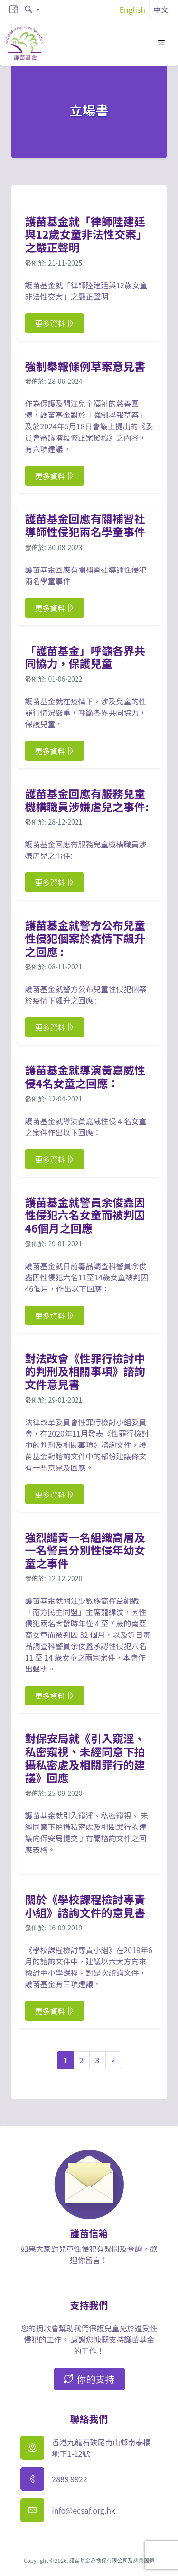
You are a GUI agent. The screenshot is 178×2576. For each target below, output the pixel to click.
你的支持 (89, 2379)
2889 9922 (69, 2479)
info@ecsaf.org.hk (83, 2510)
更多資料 (55, 323)
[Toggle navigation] (161, 43)
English (132, 9)
